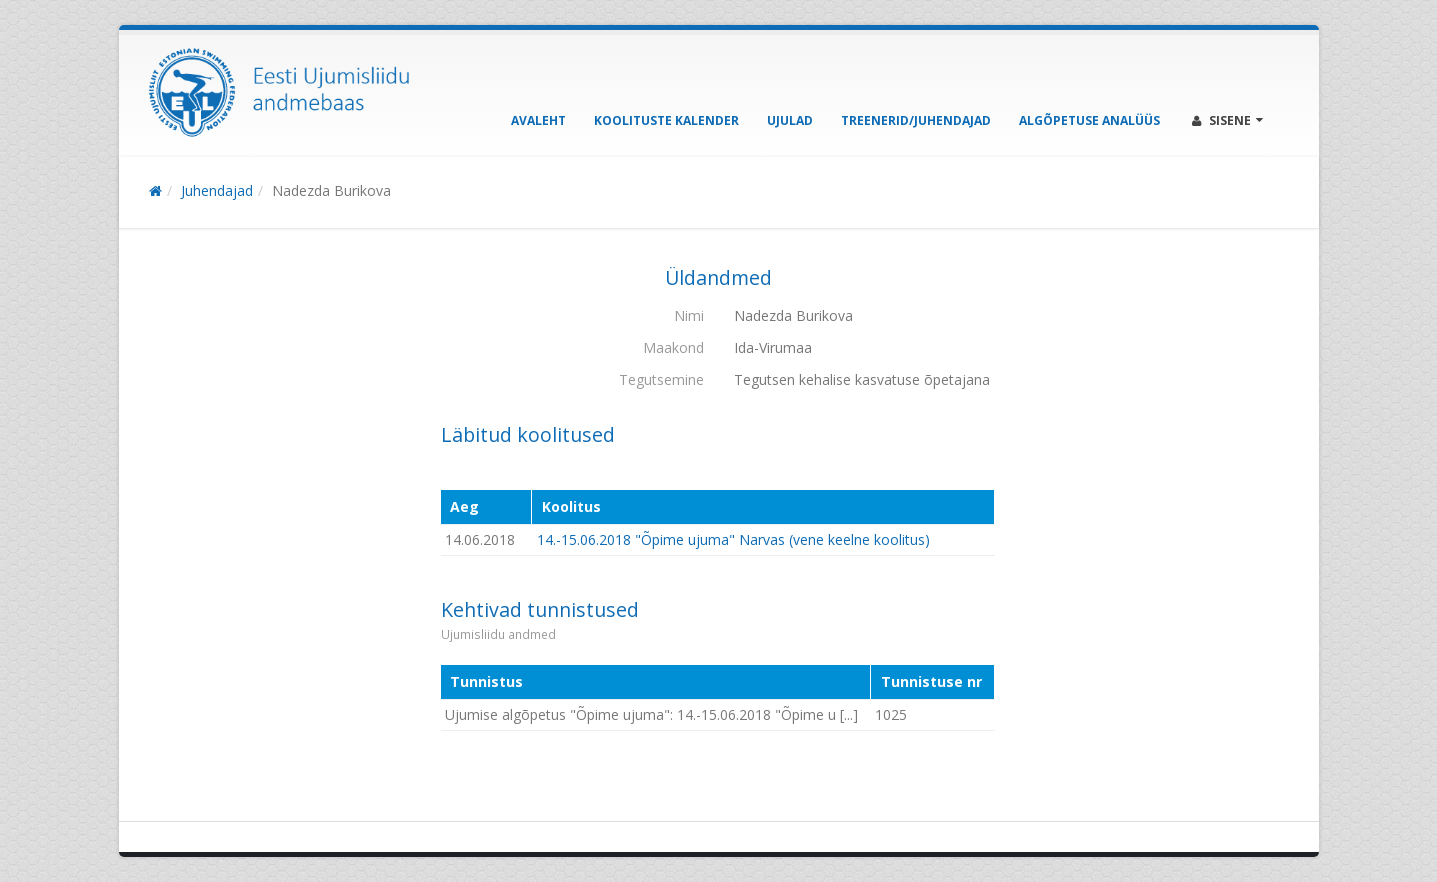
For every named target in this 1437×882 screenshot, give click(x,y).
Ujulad (790, 120)
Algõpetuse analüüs (1089, 120)
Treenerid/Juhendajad (916, 120)
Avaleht (538, 120)
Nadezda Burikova (331, 190)
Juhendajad (217, 190)
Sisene (1227, 120)
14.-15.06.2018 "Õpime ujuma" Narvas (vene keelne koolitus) (733, 539)
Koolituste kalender (666, 120)
